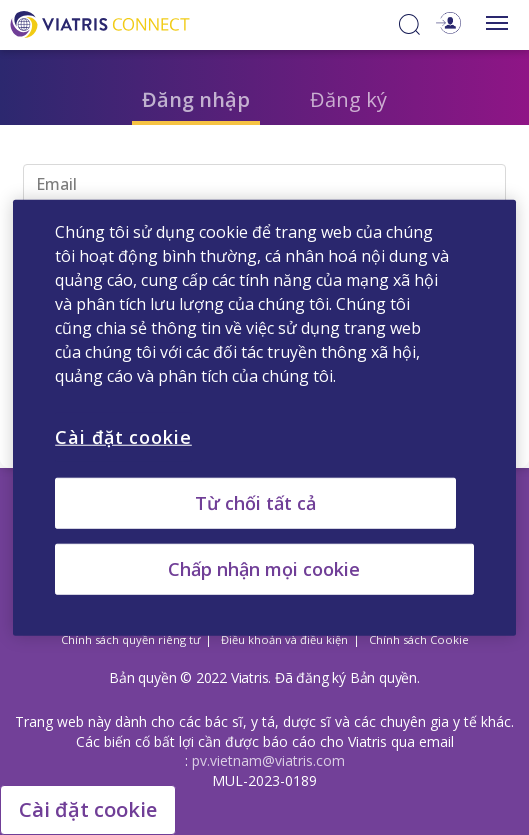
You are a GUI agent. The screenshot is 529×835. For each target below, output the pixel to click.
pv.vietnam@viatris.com (268, 760)
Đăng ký (348, 99)
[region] (264, 417)
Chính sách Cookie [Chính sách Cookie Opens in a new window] (419, 639)
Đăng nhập (196, 99)
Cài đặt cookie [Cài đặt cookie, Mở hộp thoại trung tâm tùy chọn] (123, 436)
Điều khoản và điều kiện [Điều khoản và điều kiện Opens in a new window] (284, 639)
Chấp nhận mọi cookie (264, 569)
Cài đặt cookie (88, 809)
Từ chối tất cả (255, 502)
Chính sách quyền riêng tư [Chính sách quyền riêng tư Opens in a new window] (130, 639)
